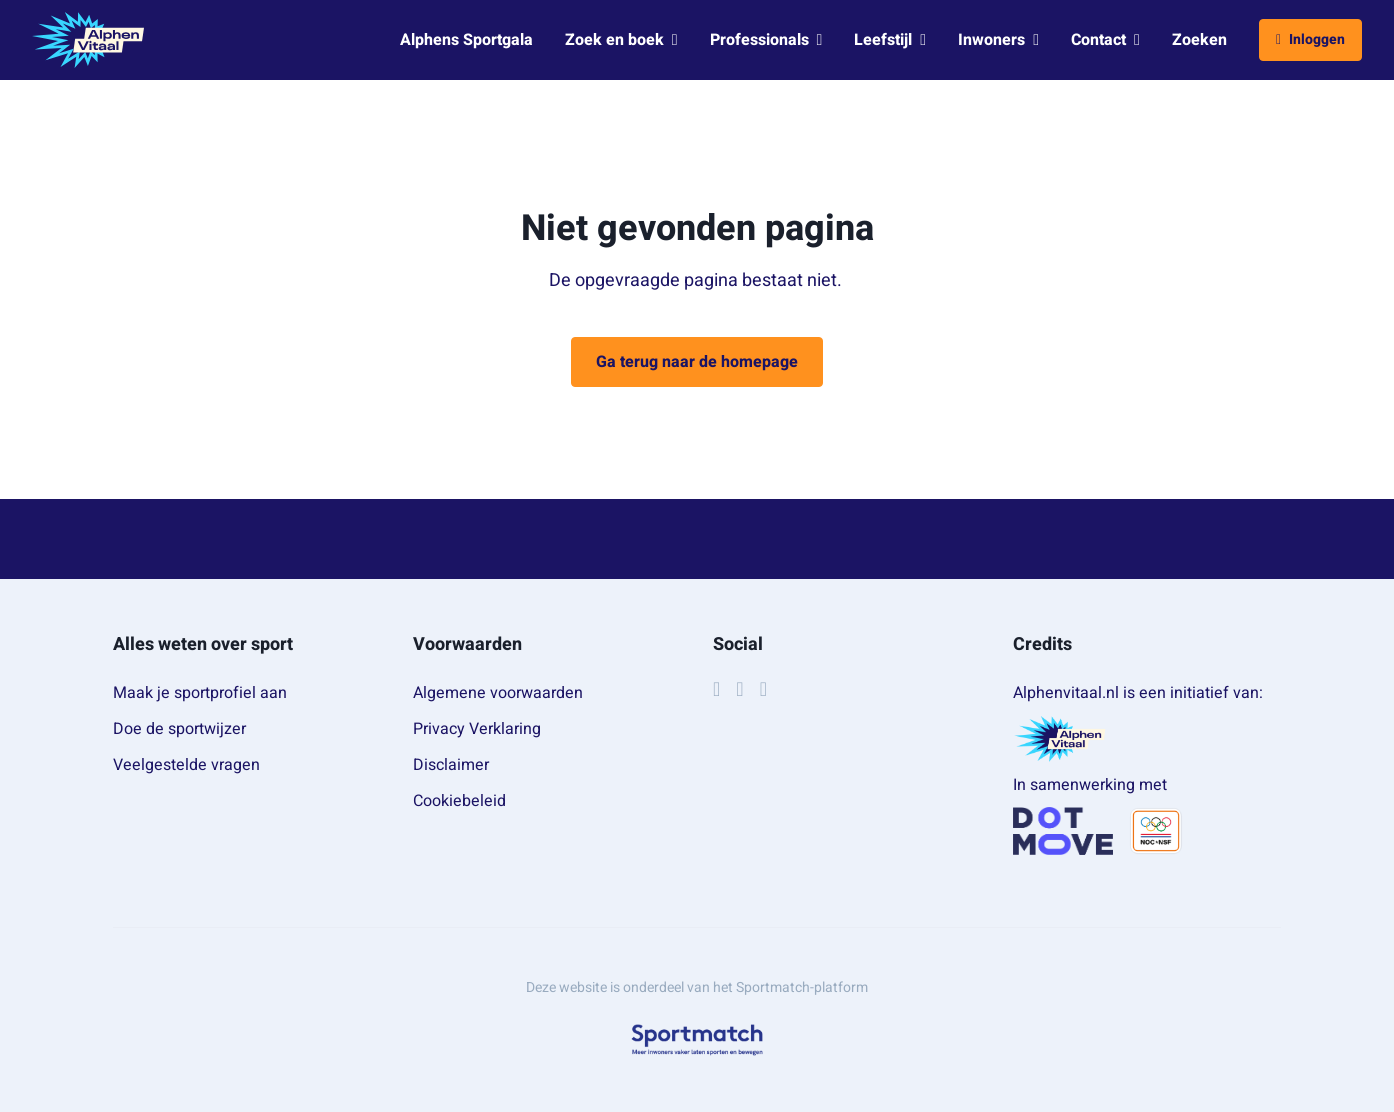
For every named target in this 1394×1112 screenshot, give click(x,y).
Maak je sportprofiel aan (200, 693)
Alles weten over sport (203, 644)
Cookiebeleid (459, 801)
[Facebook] (716, 689)
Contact (1105, 40)
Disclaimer (451, 765)
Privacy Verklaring (477, 729)
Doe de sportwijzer (179, 729)
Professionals (766, 40)
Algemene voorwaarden (498, 693)
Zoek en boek (621, 40)
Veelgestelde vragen (186, 765)
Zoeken (1199, 40)
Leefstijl (890, 40)
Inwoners (998, 40)
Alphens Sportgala (466, 40)
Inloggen (1310, 39)
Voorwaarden (467, 644)
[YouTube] (763, 689)
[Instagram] (739, 689)
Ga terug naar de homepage (697, 362)
